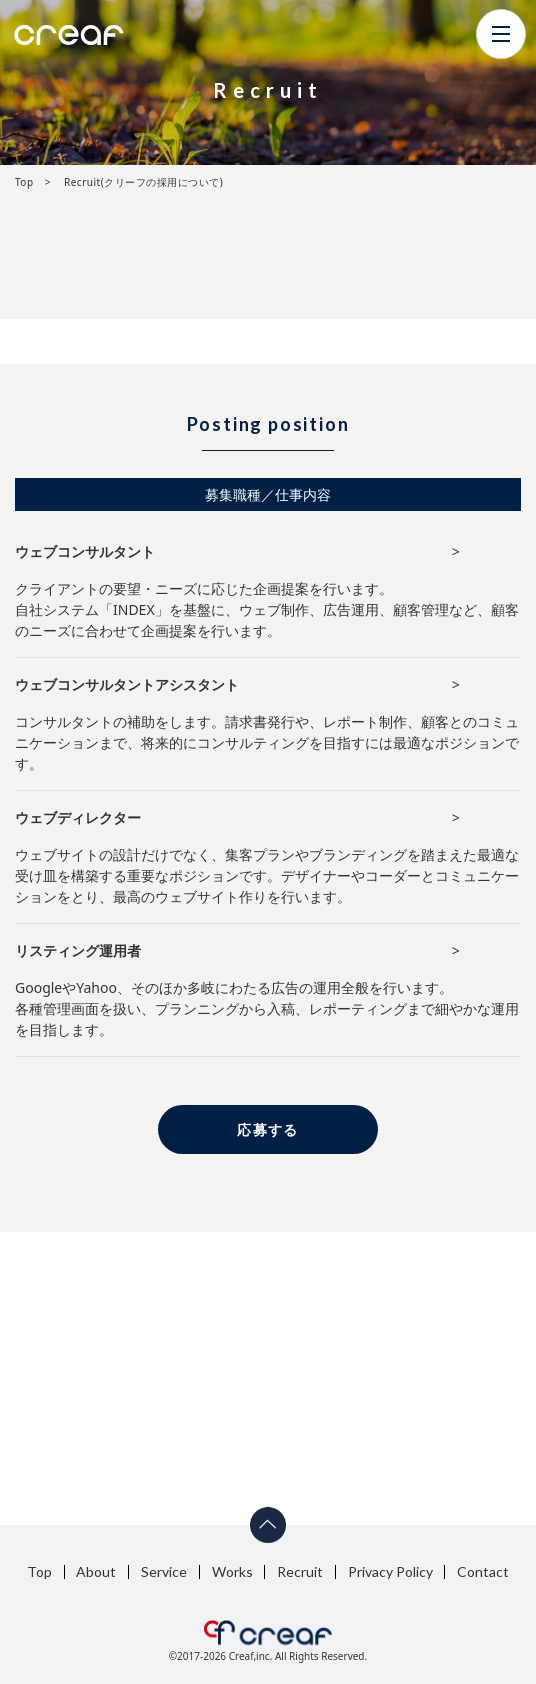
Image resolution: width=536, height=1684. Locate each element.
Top (39, 1571)
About (96, 1571)
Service (164, 1571)
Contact (483, 1571)
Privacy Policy (390, 1571)
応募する (268, 1129)
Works (232, 1571)
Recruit (300, 1571)
